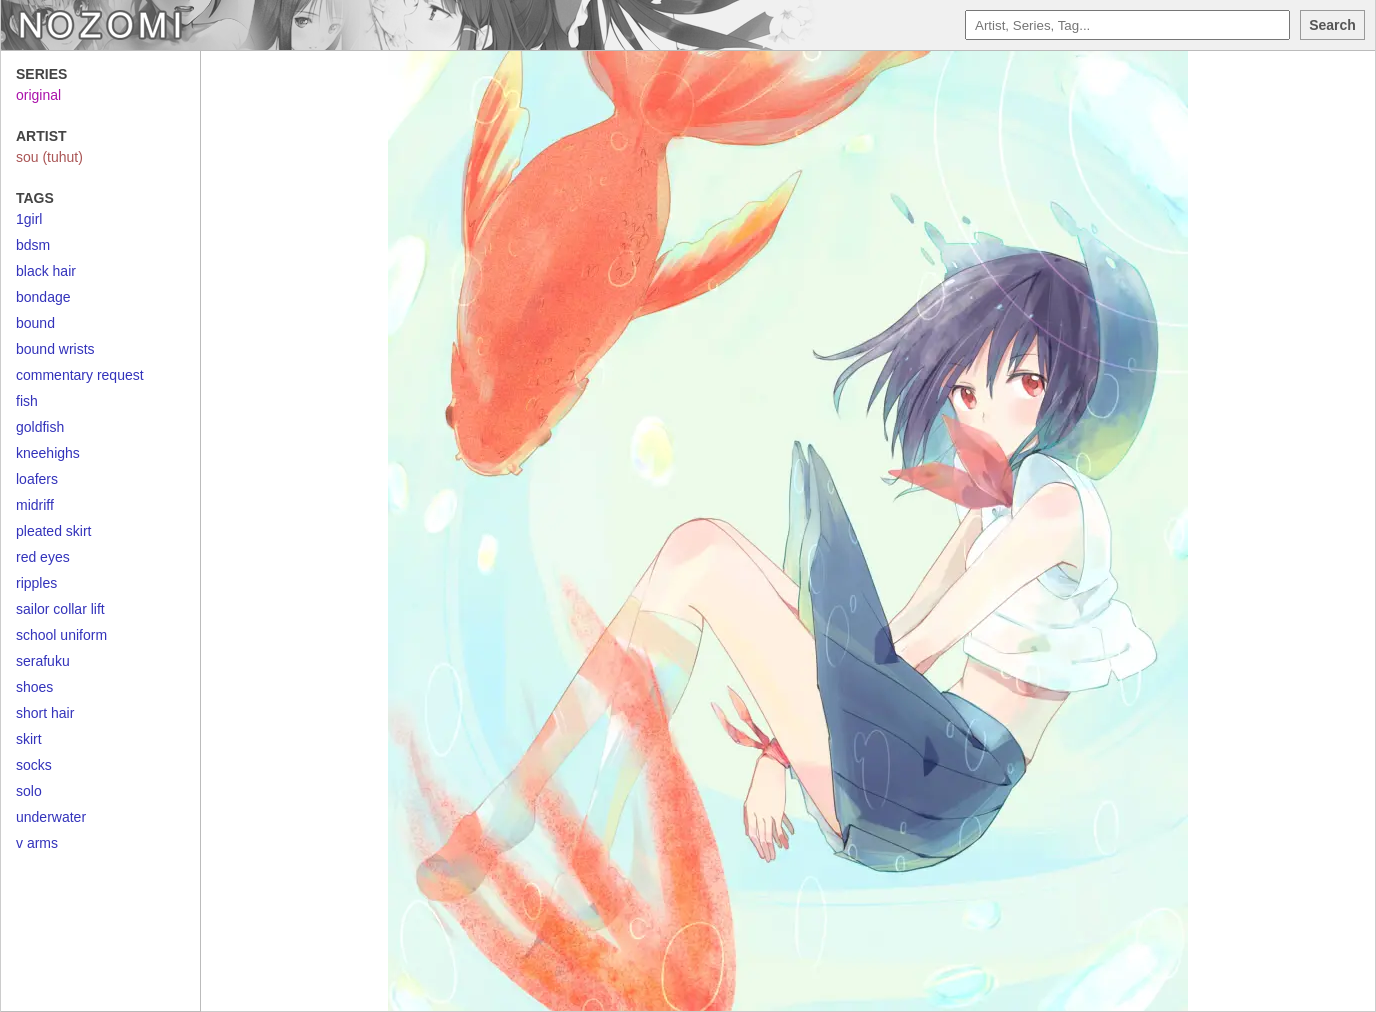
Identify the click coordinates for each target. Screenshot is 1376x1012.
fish (27, 401)
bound (35, 323)
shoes (34, 687)
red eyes (43, 557)
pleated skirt (53, 531)
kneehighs (48, 453)
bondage (43, 297)
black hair (46, 271)
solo (29, 791)
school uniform (61, 635)
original (38, 95)
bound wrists (55, 349)
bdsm (33, 245)
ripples (36, 583)
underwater (51, 817)
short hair (45, 713)
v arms (37, 843)
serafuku (43, 661)
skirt (29, 739)
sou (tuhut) (49, 157)
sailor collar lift (60, 609)
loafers (37, 479)
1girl (29, 219)
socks (34, 765)
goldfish (40, 427)
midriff (35, 505)
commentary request (80, 375)
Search (1332, 25)
